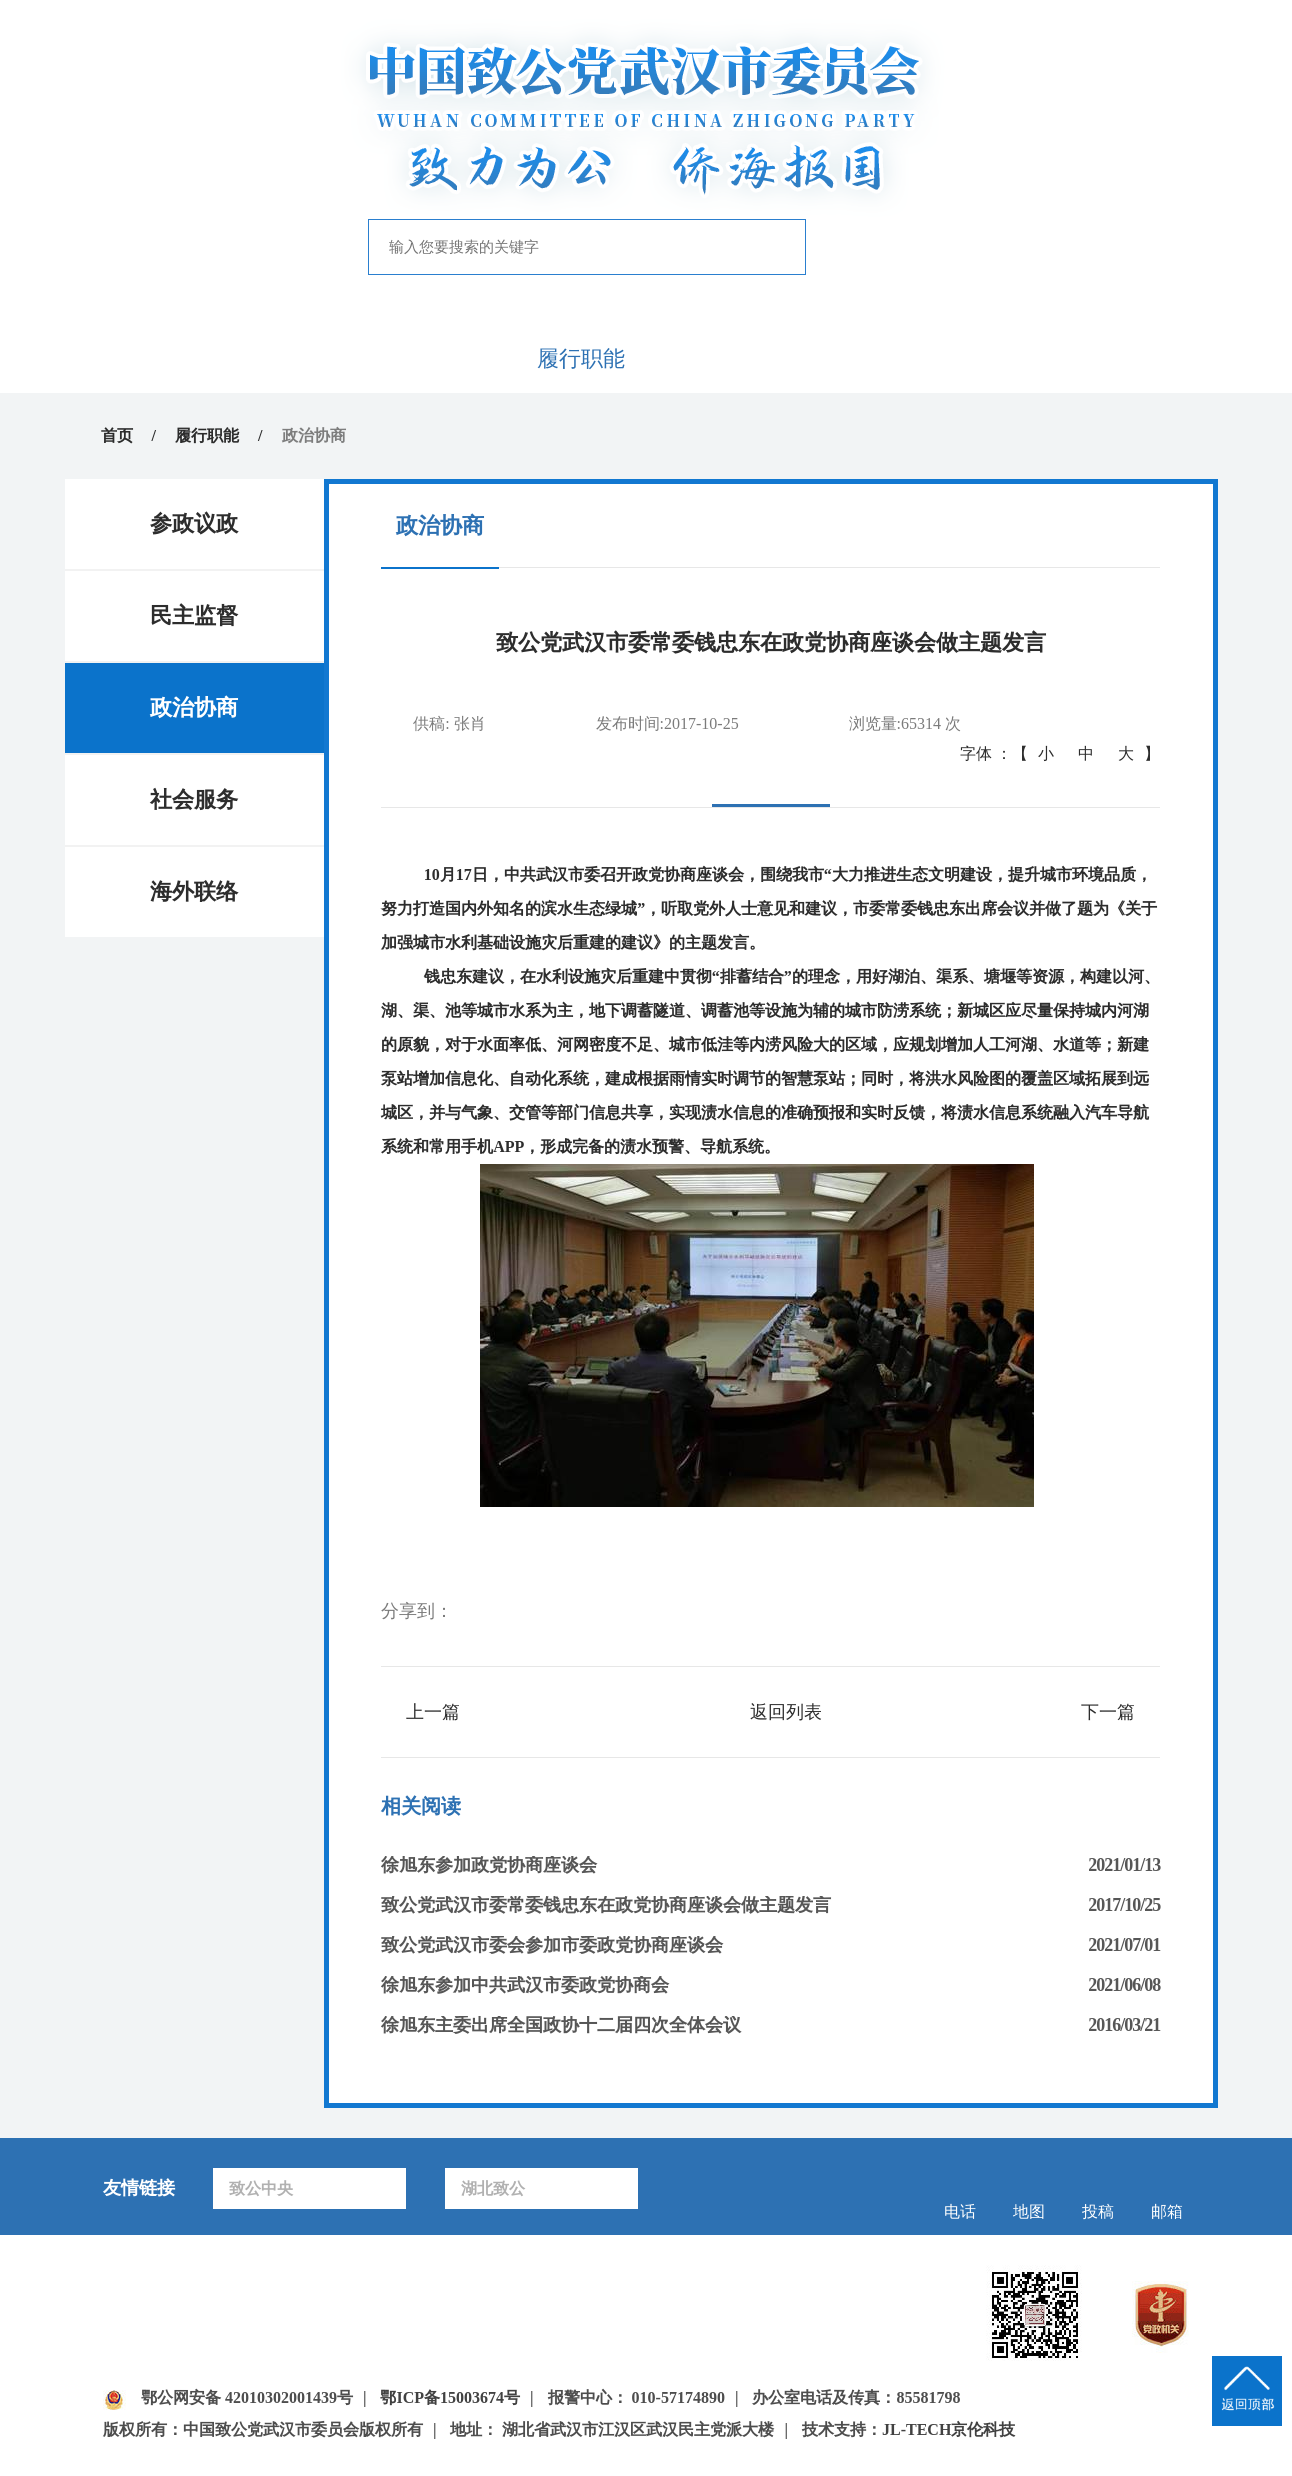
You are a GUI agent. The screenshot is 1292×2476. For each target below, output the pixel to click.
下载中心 (1098, 358)
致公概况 (323, 358)
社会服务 (194, 799)
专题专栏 (840, 358)
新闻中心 (452, 358)
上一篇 (433, 1712)
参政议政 (194, 523)
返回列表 (786, 1712)
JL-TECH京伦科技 (948, 2429)
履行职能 (581, 358)
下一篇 (1108, 1712)
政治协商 (194, 707)
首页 (194, 358)
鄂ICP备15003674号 (450, 2397)
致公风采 (969, 358)
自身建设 (711, 358)
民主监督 (194, 615)
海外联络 (194, 891)
